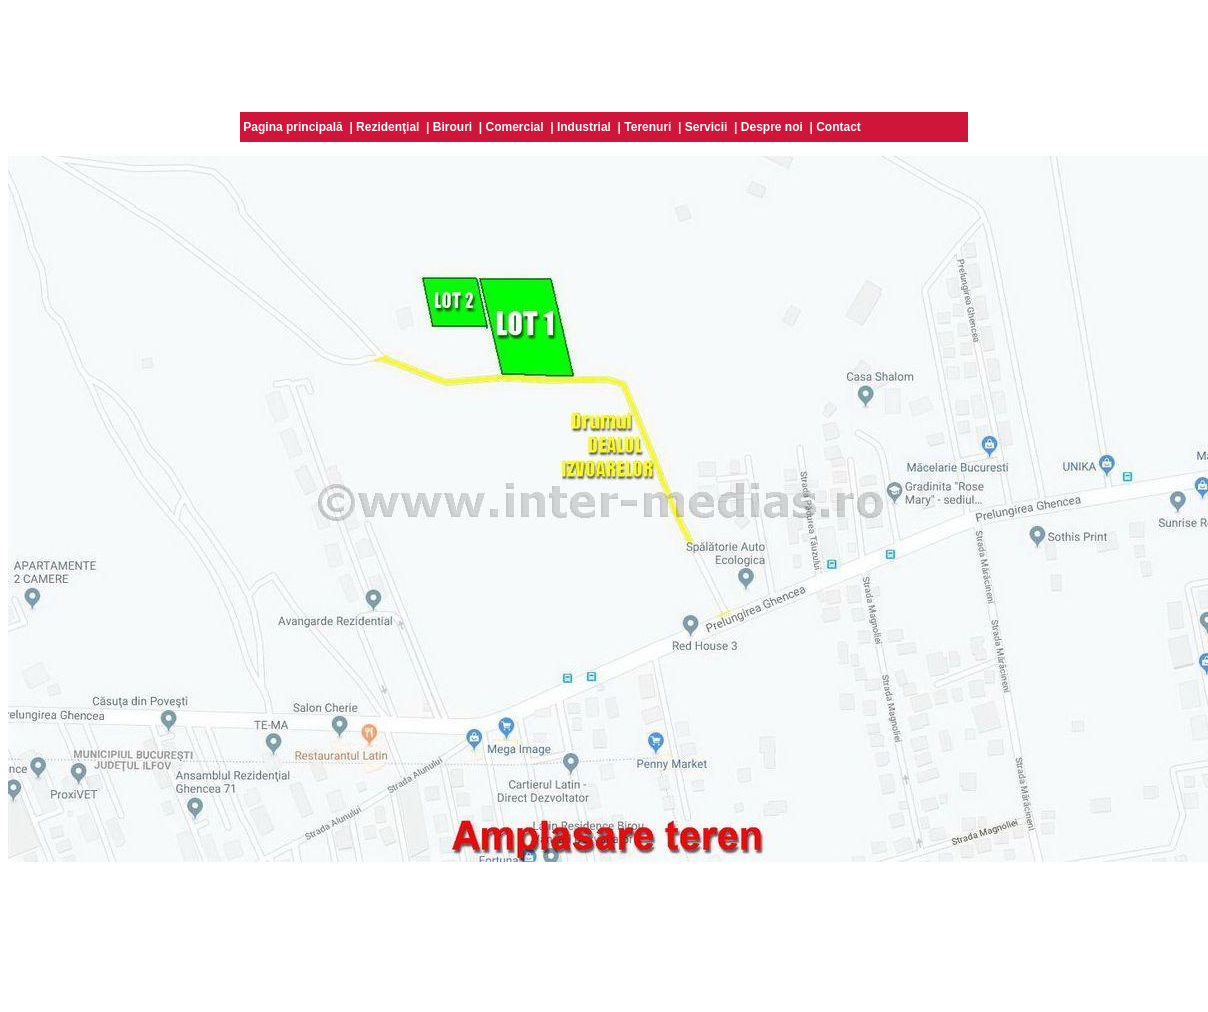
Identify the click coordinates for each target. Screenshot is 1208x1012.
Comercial (515, 127)
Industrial (584, 127)
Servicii (706, 127)
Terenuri (647, 127)
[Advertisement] (604, 53)
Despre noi (772, 127)
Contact (838, 127)
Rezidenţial (387, 127)
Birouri (452, 127)
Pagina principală (292, 127)
